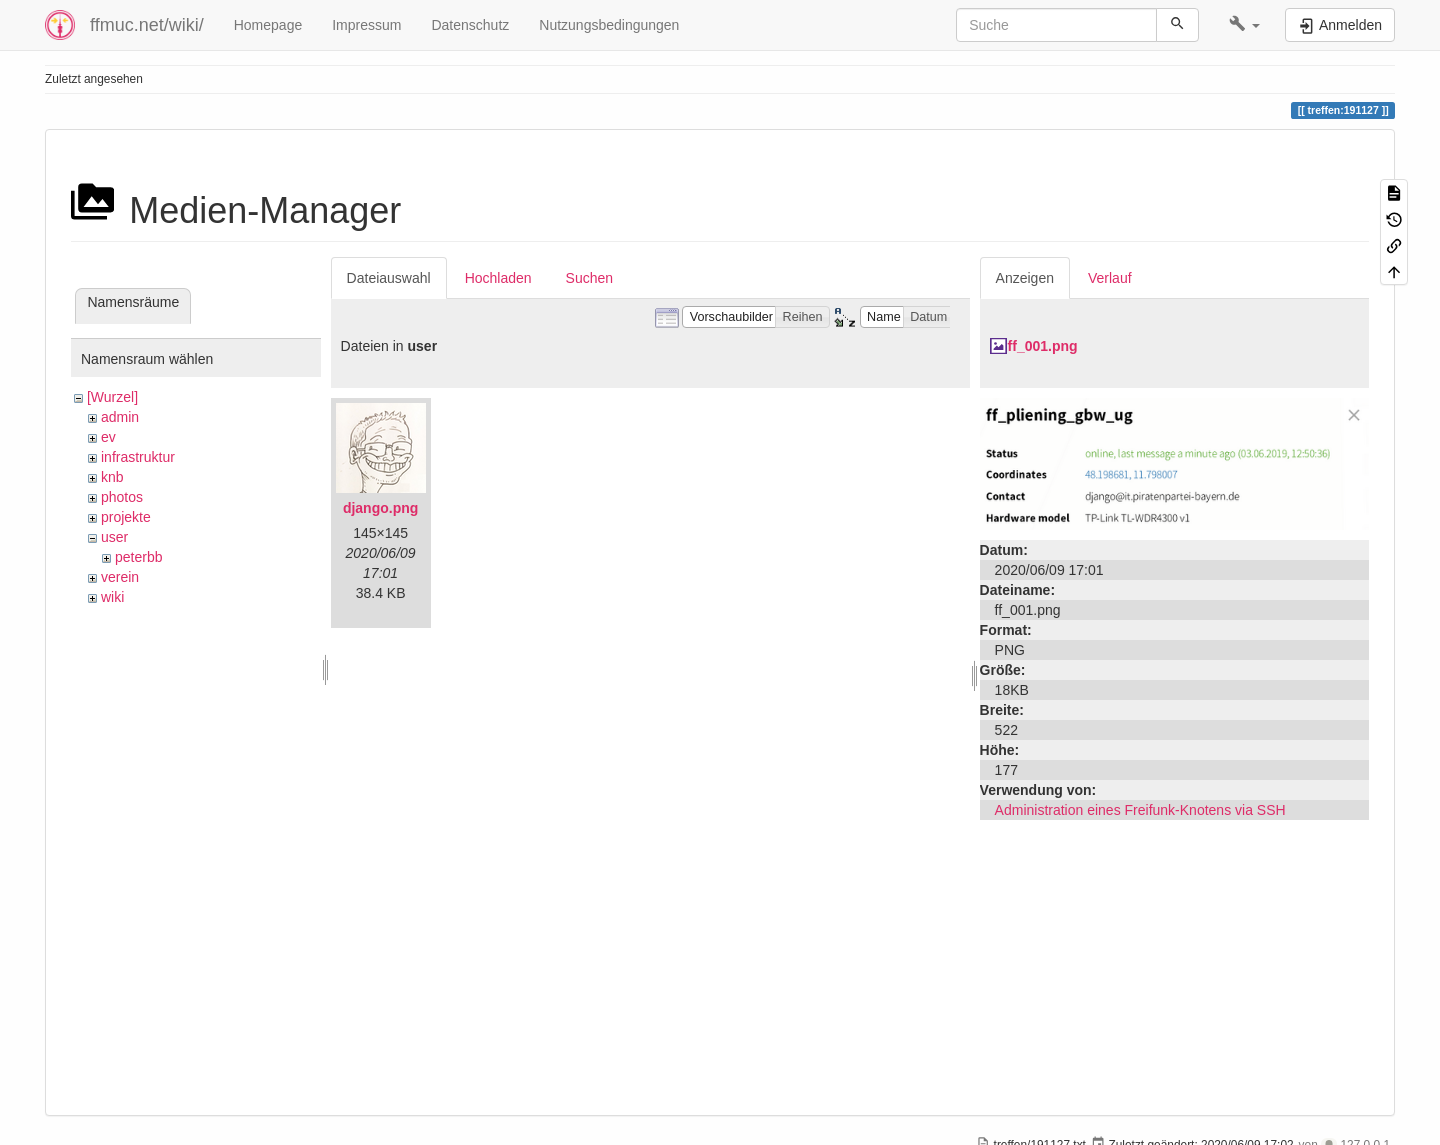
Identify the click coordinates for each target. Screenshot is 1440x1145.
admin (120, 417)
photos (122, 497)
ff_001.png (1043, 346)
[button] (1244, 25)
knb (112, 477)
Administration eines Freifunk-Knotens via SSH (1140, 810)
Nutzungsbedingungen (609, 25)
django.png (380, 508)
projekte (126, 517)
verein (120, 577)
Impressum (366, 25)
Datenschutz (470, 25)
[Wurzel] (112, 397)
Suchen (589, 278)
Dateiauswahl (389, 278)
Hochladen (498, 278)
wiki (112, 597)
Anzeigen (1025, 278)
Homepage (268, 25)
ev (108, 437)
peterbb (138, 557)
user (114, 537)
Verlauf (1110, 278)
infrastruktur (138, 457)
